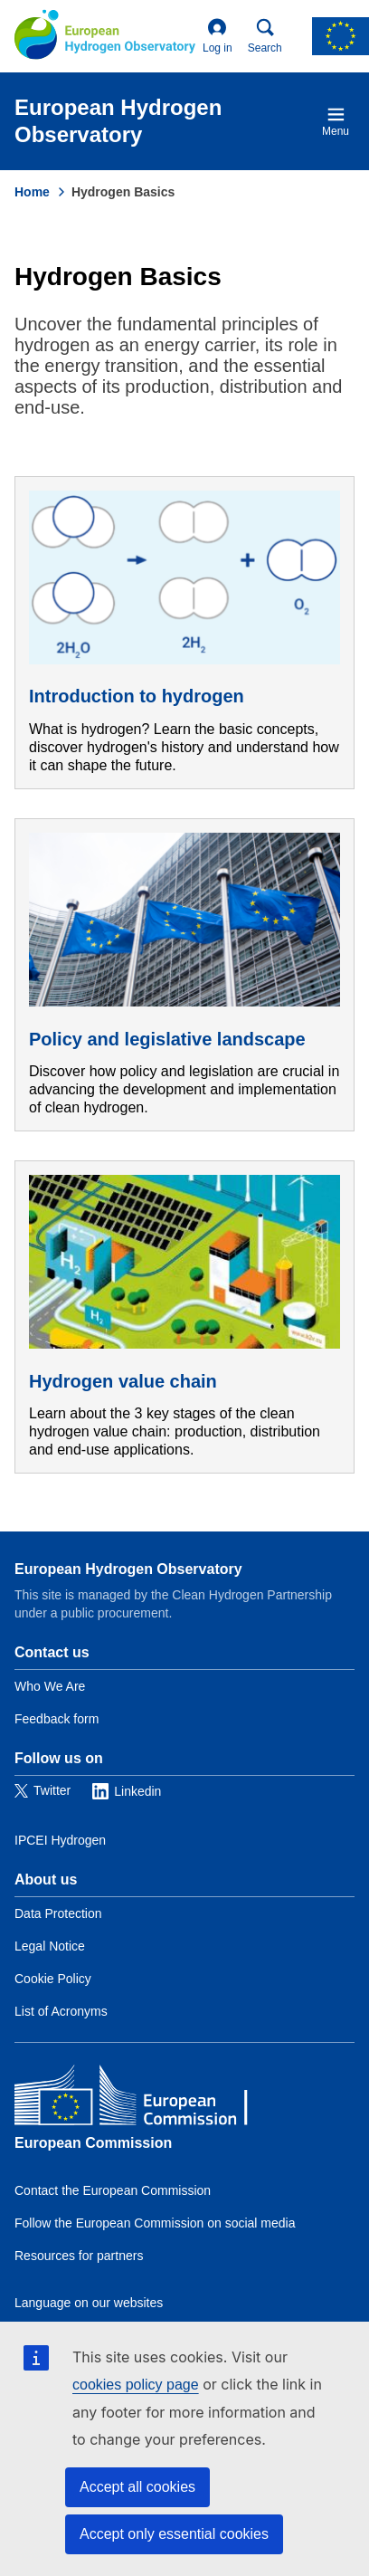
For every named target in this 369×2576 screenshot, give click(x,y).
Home (32, 192)
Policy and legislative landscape (167, 1039)
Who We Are (49, 1686)
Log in (217, 36)
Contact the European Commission (112, 2190)
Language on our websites (88, 2302)
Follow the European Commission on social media (154, 2223)
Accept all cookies (137, 2487)
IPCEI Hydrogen (60, 1840)
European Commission (93, 2143)
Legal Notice (49, 1946)
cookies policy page (135, 2384)
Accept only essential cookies (174, 2534)
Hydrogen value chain (123, 1381)
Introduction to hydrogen (136, 696)
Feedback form (56, 1719)
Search (265, 36)
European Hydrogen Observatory (128, 1569)
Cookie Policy (52, 1978)
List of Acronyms (61, 2011)
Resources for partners (78, 2255)
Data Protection (58, 1913)
